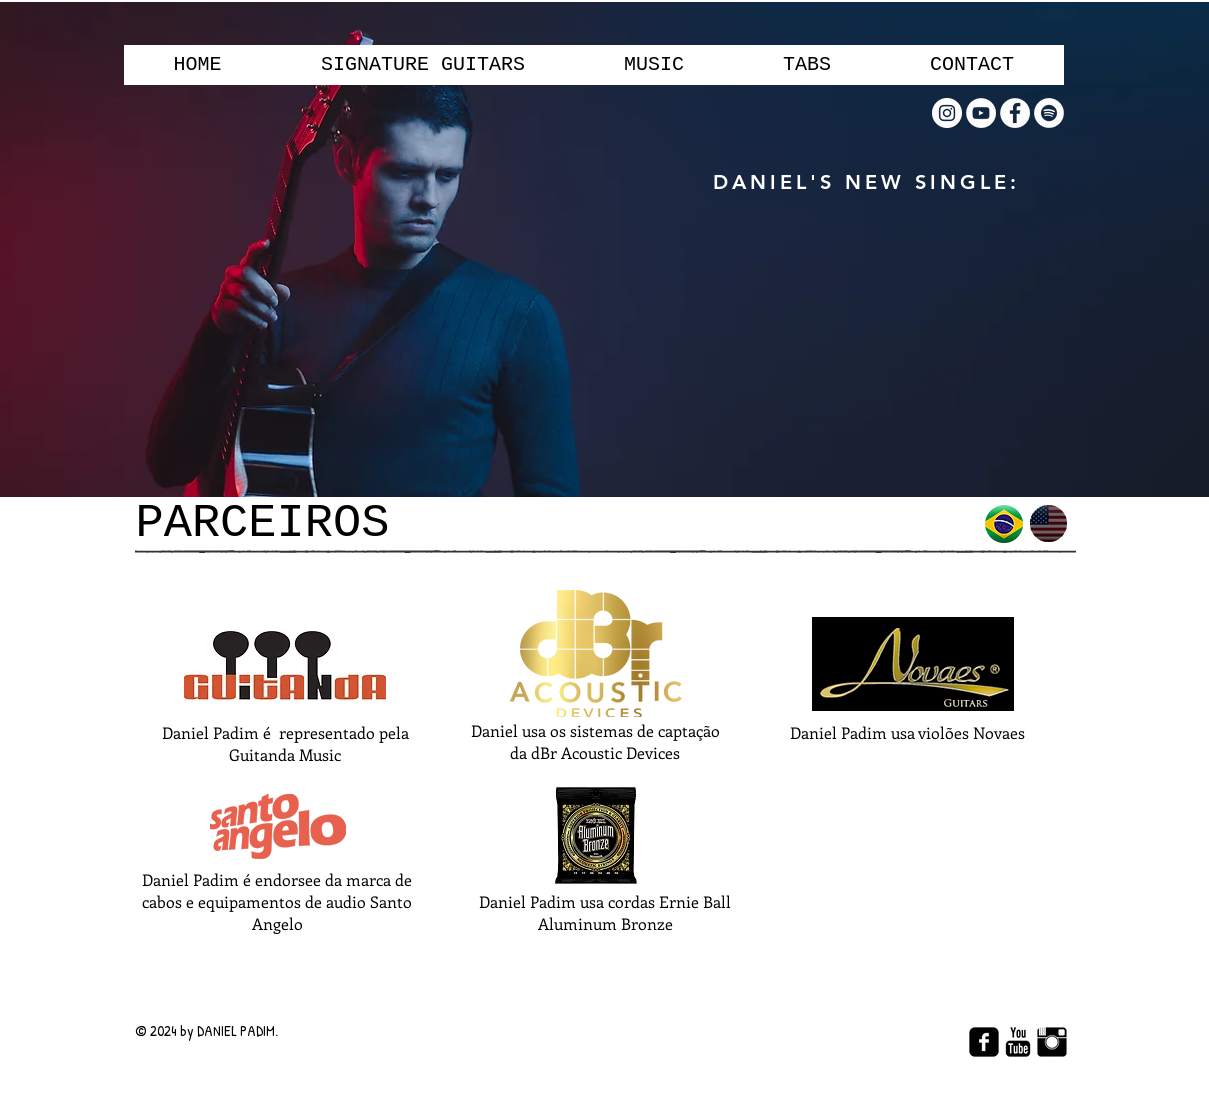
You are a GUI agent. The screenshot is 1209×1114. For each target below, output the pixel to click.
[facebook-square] (984, 1042)
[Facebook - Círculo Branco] (1015, 113)
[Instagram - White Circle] (947, 113)
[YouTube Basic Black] (1018, 1042)
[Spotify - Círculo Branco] (1049, 113)
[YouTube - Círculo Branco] (981, 113)
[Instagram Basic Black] (1052, 1042)
